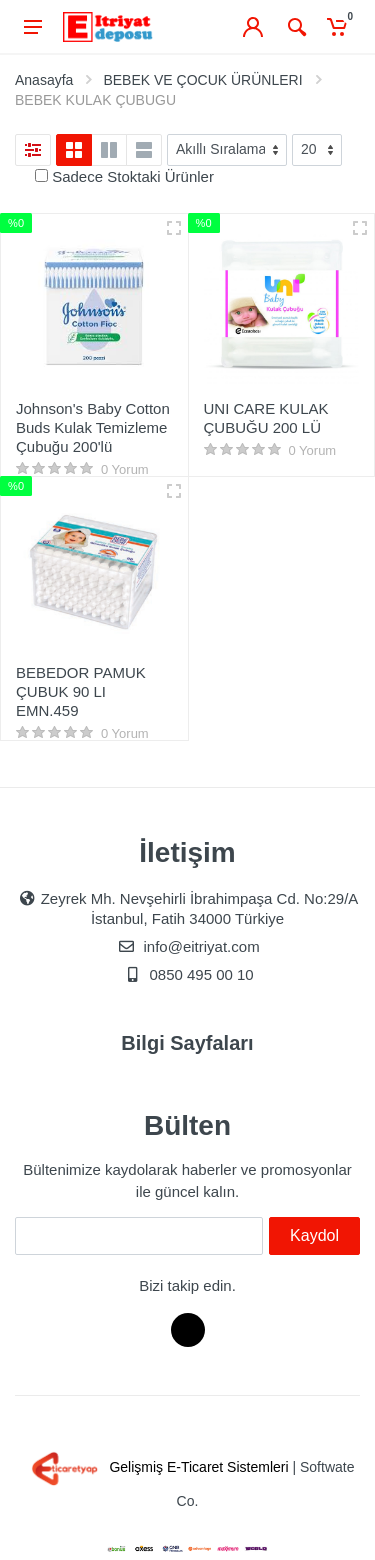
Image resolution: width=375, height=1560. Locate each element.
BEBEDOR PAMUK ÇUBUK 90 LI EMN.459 (81, 691)
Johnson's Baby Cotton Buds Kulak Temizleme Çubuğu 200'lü (93, 427)
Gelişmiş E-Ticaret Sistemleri (157, 1467)
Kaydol (314, 1235)
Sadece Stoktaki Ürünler (133, 176)
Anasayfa (44, 80)
